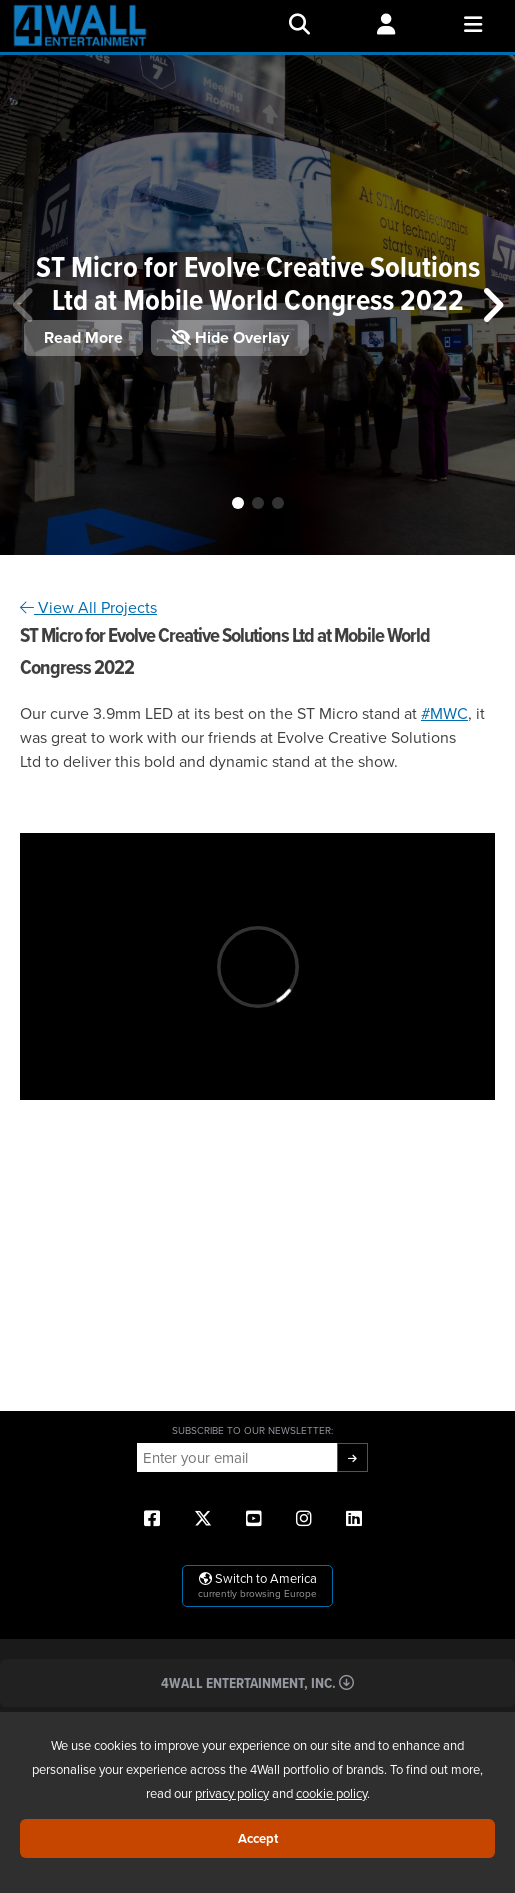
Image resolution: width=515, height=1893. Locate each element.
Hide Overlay (230, 337)
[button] (238, 503)
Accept (258, 1838)
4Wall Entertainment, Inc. (257, 1682)
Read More (83, 337)
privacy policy (232, 1793)
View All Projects (88, 607)
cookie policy (331, 1793)
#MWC (444, 713)
